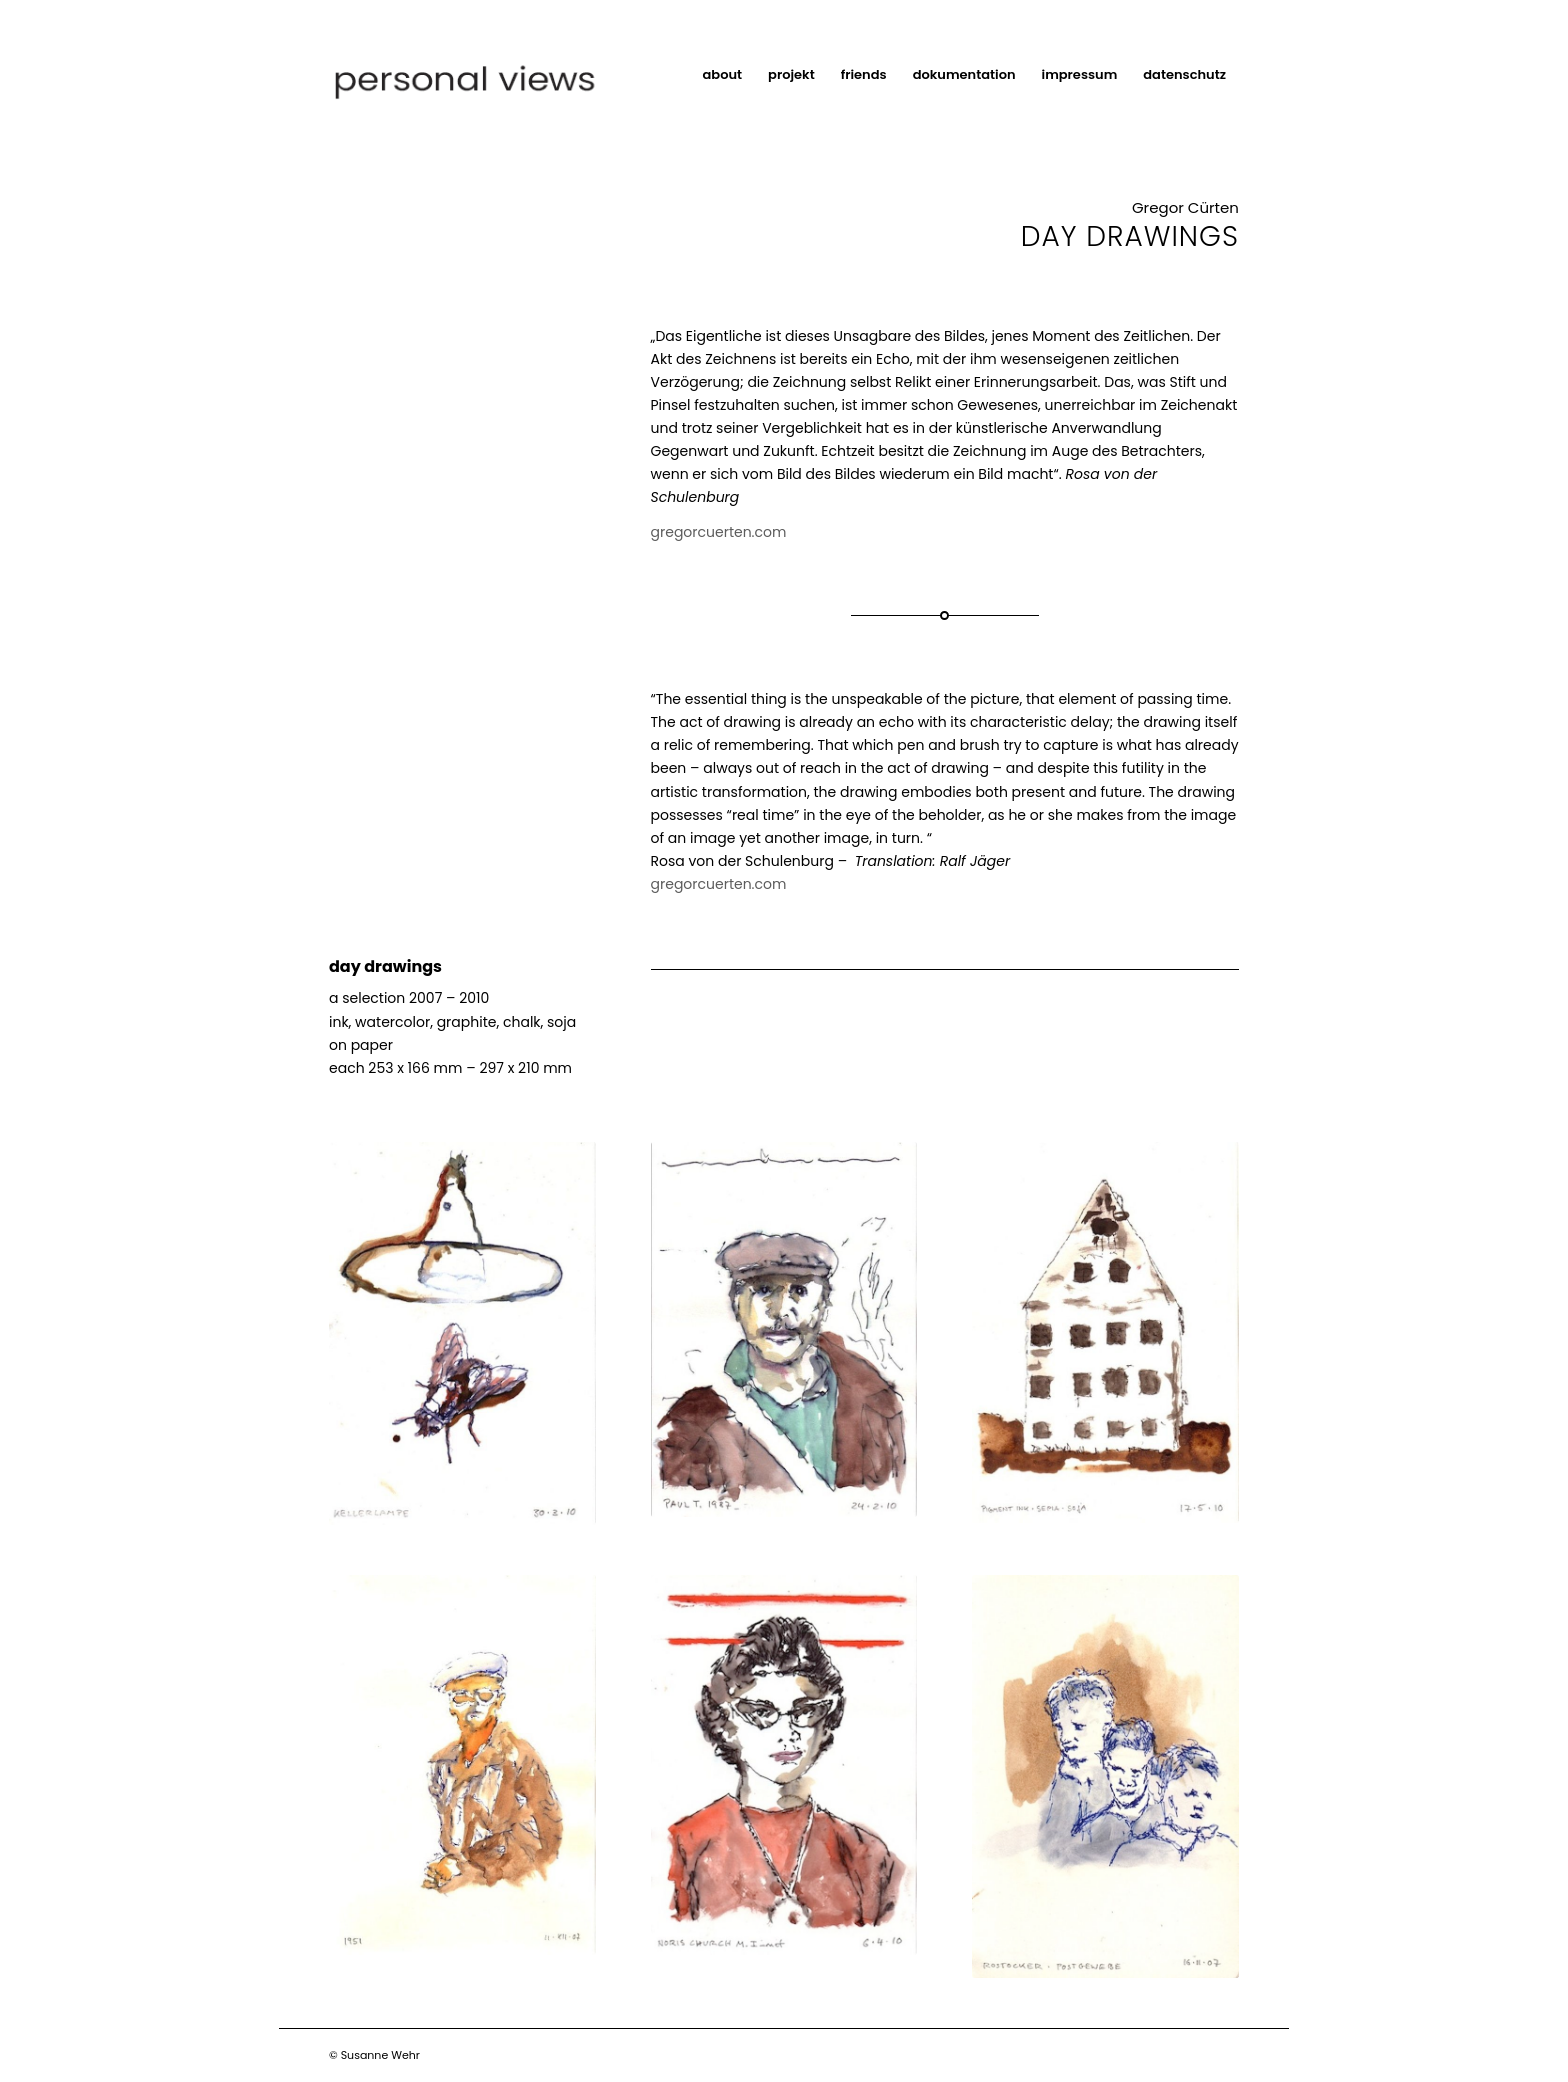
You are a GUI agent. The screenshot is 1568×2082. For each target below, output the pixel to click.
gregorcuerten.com (719, 532)
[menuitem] (723, 75)
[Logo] (492, 75)
